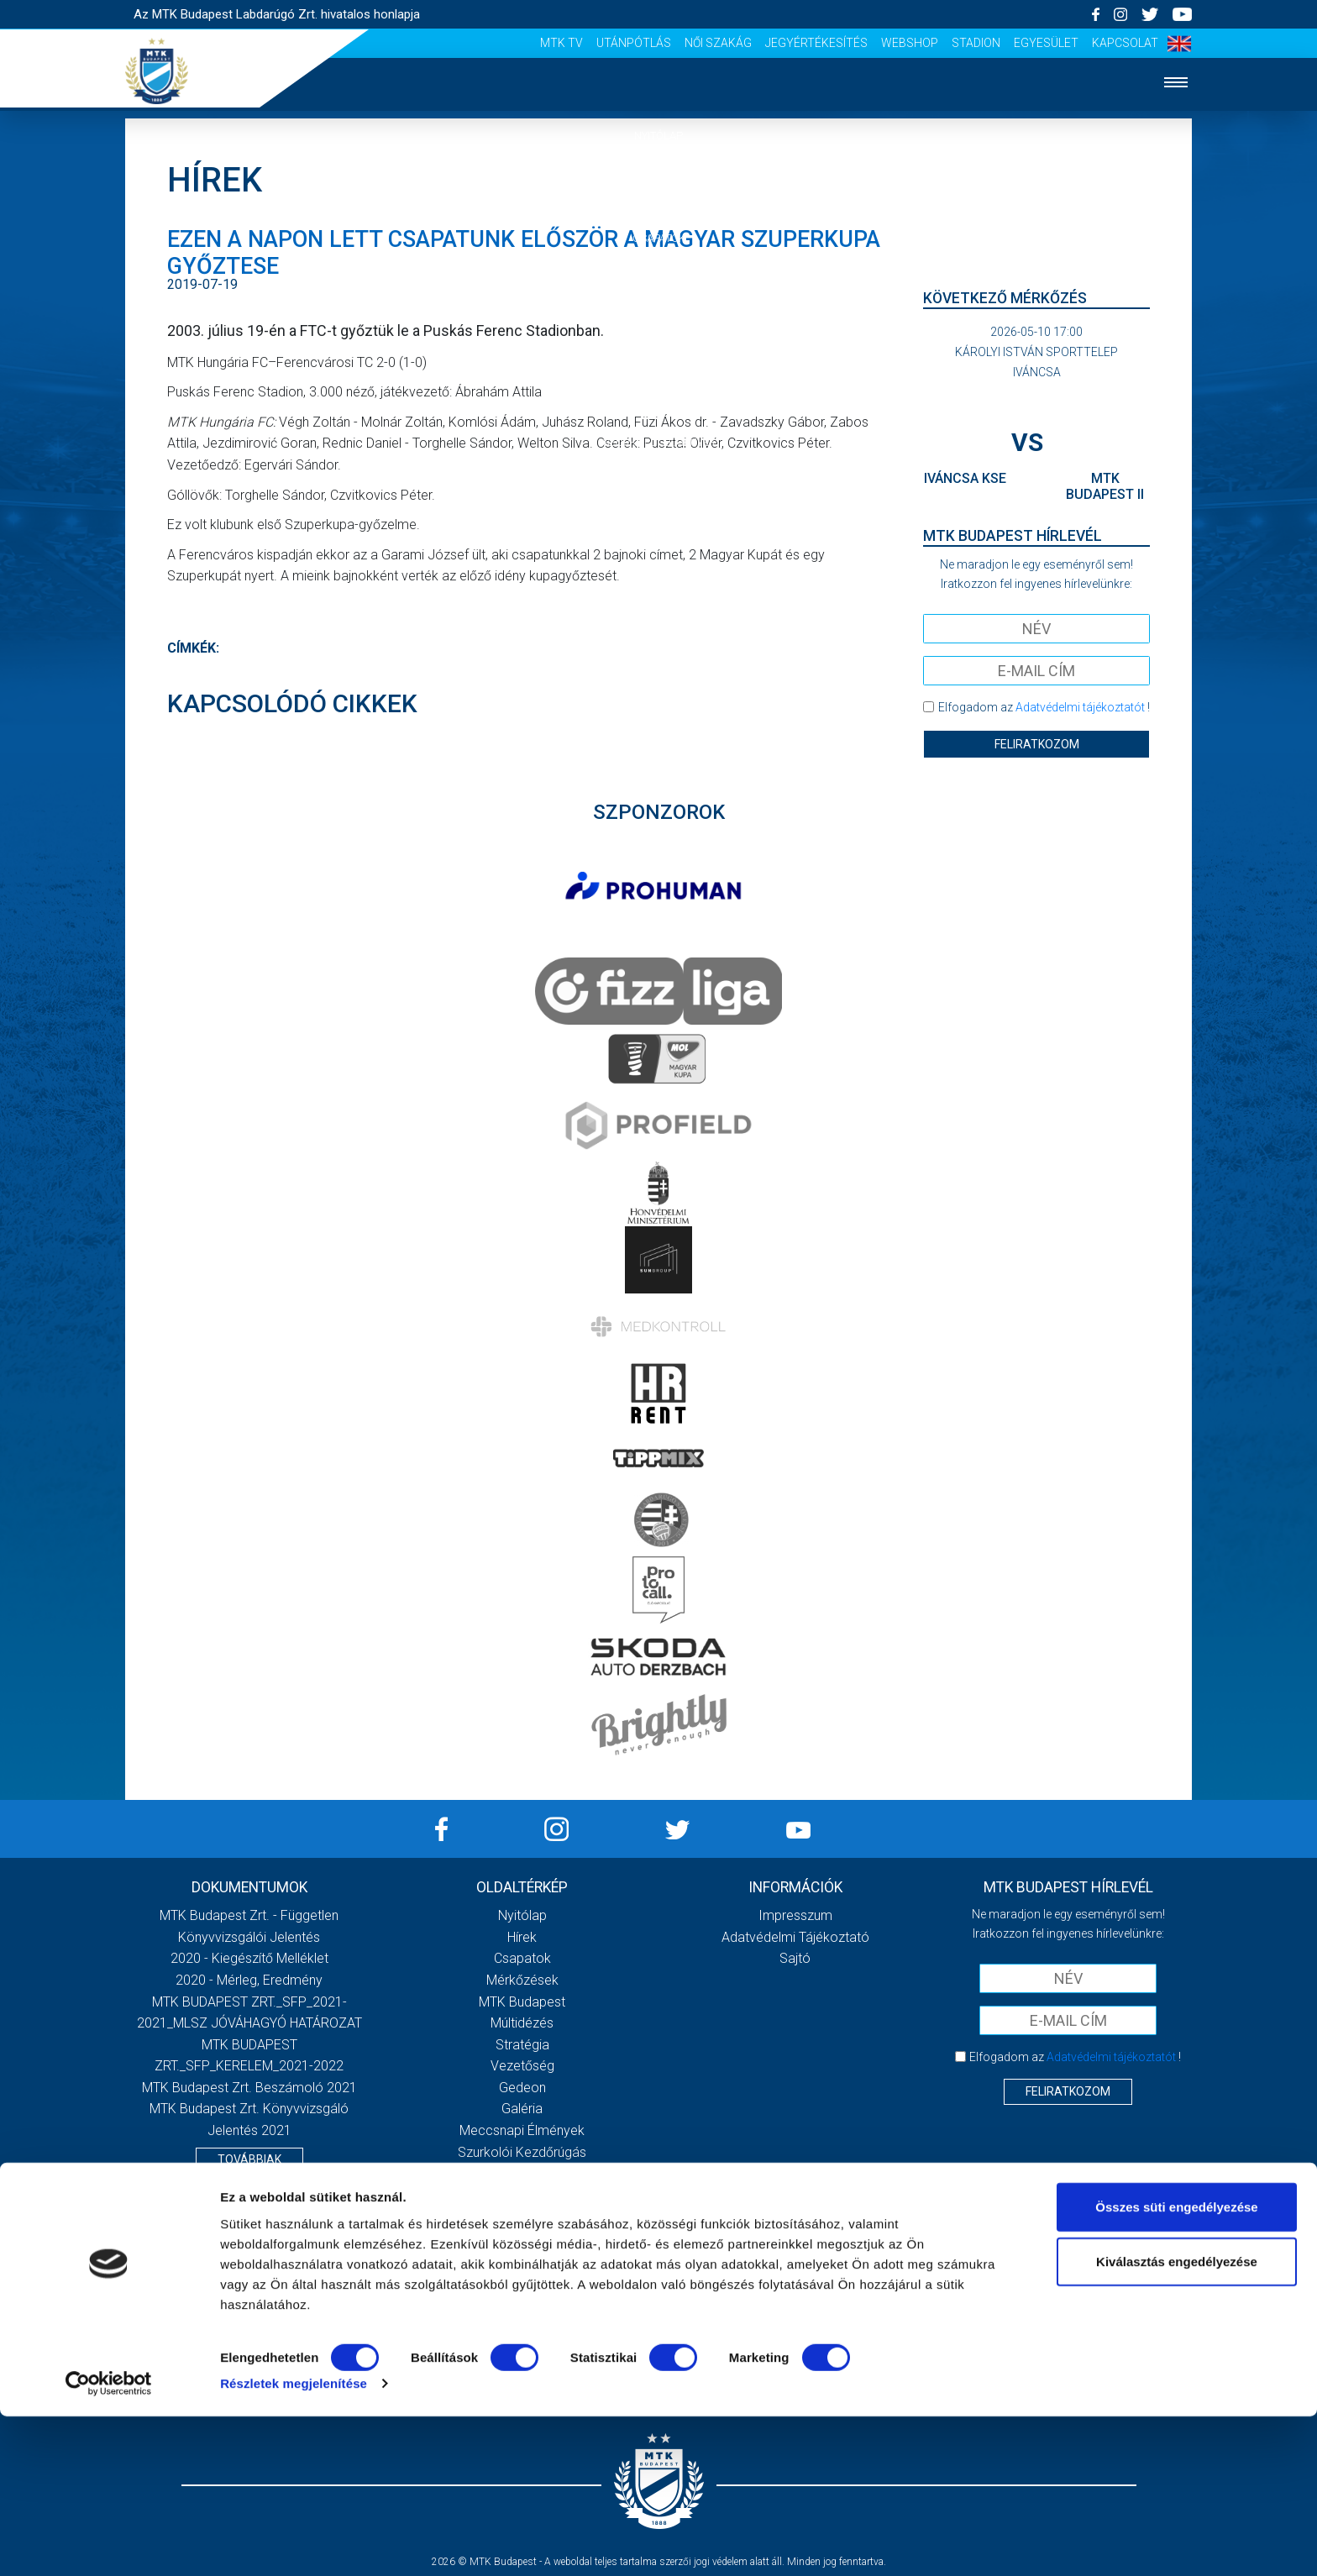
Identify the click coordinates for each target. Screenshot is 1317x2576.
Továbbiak (249, 2159)
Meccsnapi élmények (522, 2130)
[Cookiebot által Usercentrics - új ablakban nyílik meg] (108, 2543)
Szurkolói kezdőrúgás (522, 2152)
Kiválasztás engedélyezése (1176, 2421)
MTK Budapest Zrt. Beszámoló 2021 (249, 2088)
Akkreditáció (658, 493)
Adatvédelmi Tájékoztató (795, 1937)
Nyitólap (658, 135)
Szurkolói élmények (659, 442)
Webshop (909, 43)
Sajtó (522, 2195)
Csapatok (658, 238)
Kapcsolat (1125, 43)
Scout (522, 2216)
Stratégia (522, 2045)
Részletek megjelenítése (293, 2543)
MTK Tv (561, 43)
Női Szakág (718, 43)
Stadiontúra (522, 2173)
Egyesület (1046, 43)
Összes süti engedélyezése (1176, 2365)
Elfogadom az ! (1044, 707)
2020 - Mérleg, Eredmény (249, 1980)
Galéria (658, 391)
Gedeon (522, 2088)
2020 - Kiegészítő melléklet (249, 1958)
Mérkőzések (659, 288)
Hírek (659, 187)
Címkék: (193, 648)
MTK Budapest (522, 2002)
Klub (658, 339)
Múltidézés (522, 2023)
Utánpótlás (633, 43)
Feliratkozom (1036, 744)
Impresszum (795, 1915)
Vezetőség (522, 2066)
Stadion (976, 43)
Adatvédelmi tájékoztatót (1080, 707)
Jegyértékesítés (816, 43)
